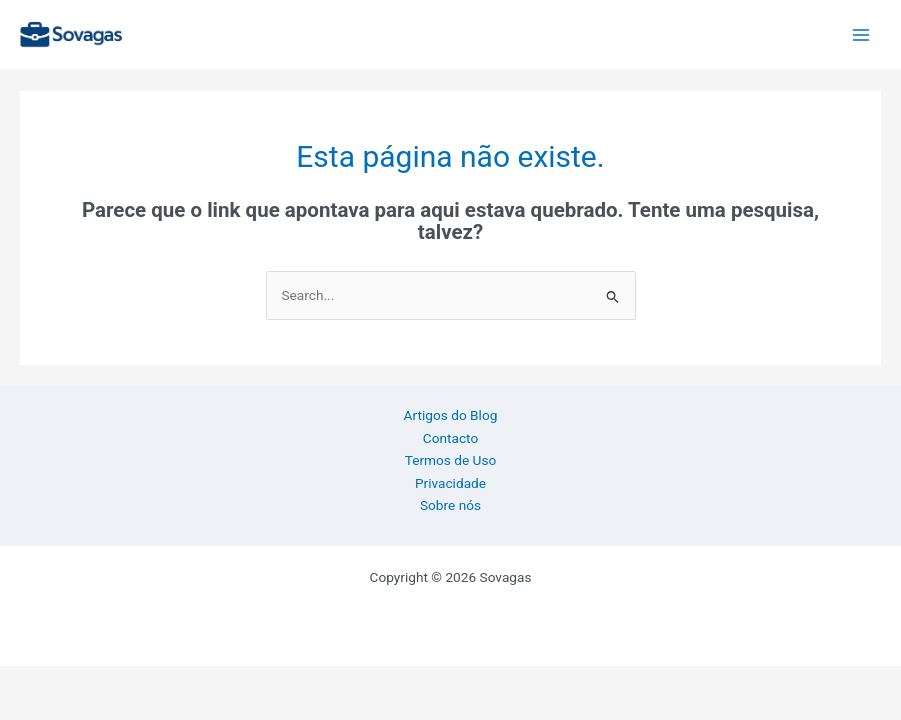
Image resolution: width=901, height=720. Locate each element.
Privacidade (450, 483)
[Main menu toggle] (861, 34)
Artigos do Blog (451, 415)
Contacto (450, 438)
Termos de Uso (451, 460)
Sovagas (172, 30)
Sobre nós (450, 505)
